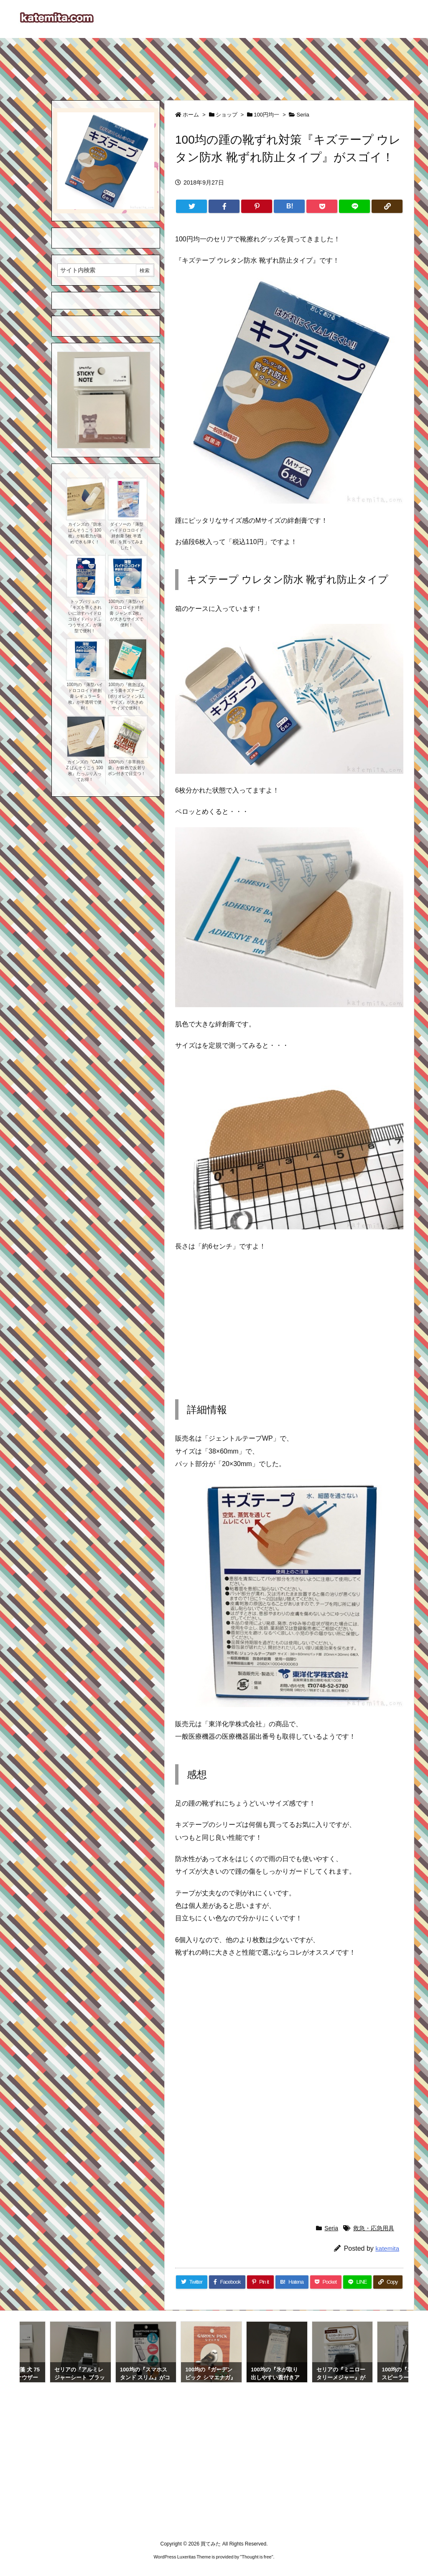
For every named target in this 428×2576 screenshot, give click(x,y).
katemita (387, 2248)
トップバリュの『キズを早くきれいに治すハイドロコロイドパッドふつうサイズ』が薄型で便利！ (85, 616)
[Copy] (387, 206)
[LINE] (354, 206)
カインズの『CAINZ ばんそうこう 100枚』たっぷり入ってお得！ (84, 771)
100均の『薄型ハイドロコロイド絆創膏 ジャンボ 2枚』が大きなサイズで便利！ (126, 613)
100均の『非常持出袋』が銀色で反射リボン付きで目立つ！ (126, 768)
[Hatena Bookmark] (289, 206)
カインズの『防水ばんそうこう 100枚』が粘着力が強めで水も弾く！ (85, 533)
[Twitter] (191, 206)
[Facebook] (224, 206)
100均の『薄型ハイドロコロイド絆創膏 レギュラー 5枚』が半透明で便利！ (84, 696)
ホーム (191, 114)
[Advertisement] (214, 65)
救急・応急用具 (373, 2228)
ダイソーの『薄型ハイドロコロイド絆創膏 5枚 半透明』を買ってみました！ (126, 536)
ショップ (226, 114)
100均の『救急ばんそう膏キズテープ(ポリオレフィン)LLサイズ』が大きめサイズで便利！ (126, 696)
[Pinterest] (256, 206)
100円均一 (266, 114)
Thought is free (256, 2556)
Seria (302, 114)
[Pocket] (321, 206)
